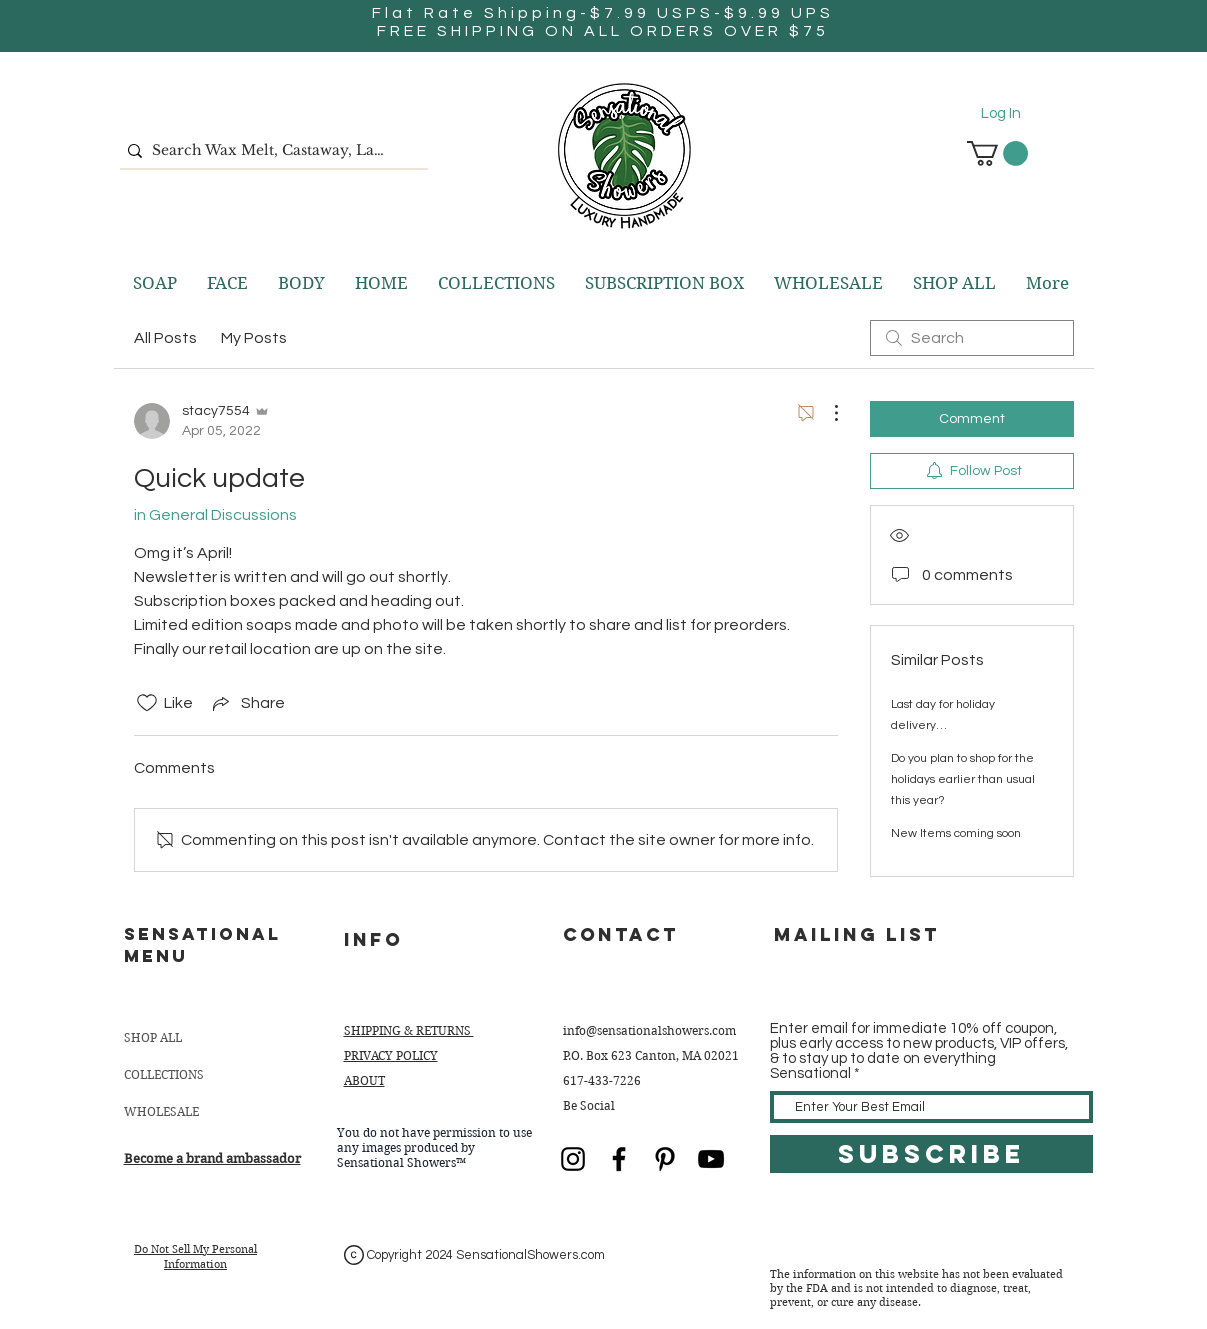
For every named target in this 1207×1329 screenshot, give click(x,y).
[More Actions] (826, 413)
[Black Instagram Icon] (573, 1159)
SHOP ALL (153, 1037)
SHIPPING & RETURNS (409, 1030)
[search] (972, 338)
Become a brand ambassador (212, 1158)
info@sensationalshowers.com (649, 1030)
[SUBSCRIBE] (931, 1154)
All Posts (165, 338)
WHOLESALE (161, 1111)
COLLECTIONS (164, 1074)
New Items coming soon (956, 833)
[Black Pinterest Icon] (665, 1159)
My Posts (254, 338)
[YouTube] (711, 1159)
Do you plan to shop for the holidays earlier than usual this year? (963, 779)
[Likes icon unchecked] (147, 703)
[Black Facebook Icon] (619, 1159)
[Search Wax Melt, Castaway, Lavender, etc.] (269, 151)
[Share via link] (247, 703)
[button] (997, 153)
